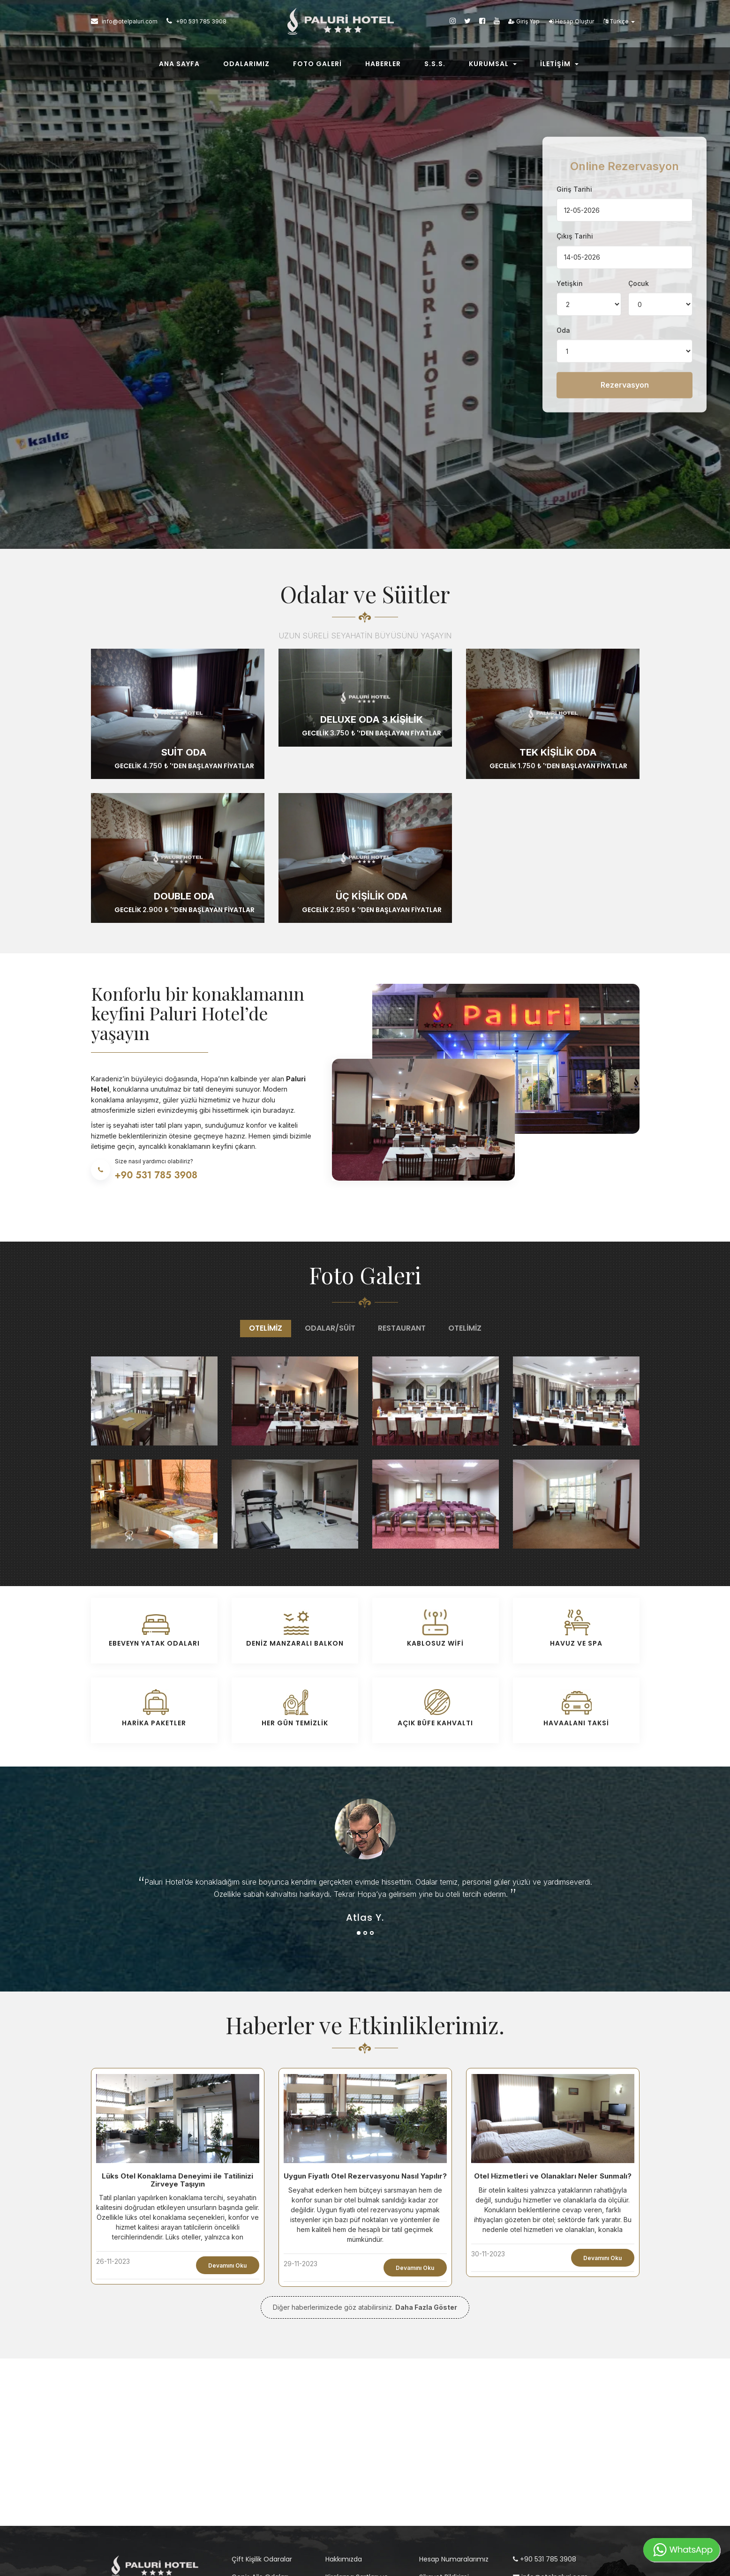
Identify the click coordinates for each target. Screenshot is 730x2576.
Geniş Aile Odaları (260, 2455)
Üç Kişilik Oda (372, 774)
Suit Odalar (250, 2491)
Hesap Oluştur (571, 23)
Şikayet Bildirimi (444, 2455)
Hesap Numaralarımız (454, 2437)
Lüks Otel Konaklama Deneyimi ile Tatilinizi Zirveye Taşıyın (177, 2058)
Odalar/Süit (330, 1206)
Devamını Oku (227, 2143)
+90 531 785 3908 (544, 2437)
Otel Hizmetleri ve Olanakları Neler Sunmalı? (553, 2054)
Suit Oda (184, 630)
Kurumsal (493, 66)
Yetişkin (570, 222)
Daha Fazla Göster (426, 2185)
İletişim (559, 66)
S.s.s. (434, 66)
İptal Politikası (347, 2483)
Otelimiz (265, 1206)
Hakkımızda (343, 2437)
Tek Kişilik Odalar (258, 2473)
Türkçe (619, 23)
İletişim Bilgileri (442, 2491)
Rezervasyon (625, 324)
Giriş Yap (524, 23)
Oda (563, 269)
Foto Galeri (317, 66)
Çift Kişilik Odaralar (262, 2437)
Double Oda (184, 774)
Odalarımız (246, 66)
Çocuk (638, 222)
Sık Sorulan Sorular (448, 2473)
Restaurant (402, 1206)
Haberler (383, 66)
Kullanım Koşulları (353, 2501)
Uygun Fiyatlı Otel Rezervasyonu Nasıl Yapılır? (365, 2054)
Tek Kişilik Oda (558, 630)
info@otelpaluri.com (550, 2455)
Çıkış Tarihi (575, 175)
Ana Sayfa (179, 66)
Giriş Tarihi (574, 128)
